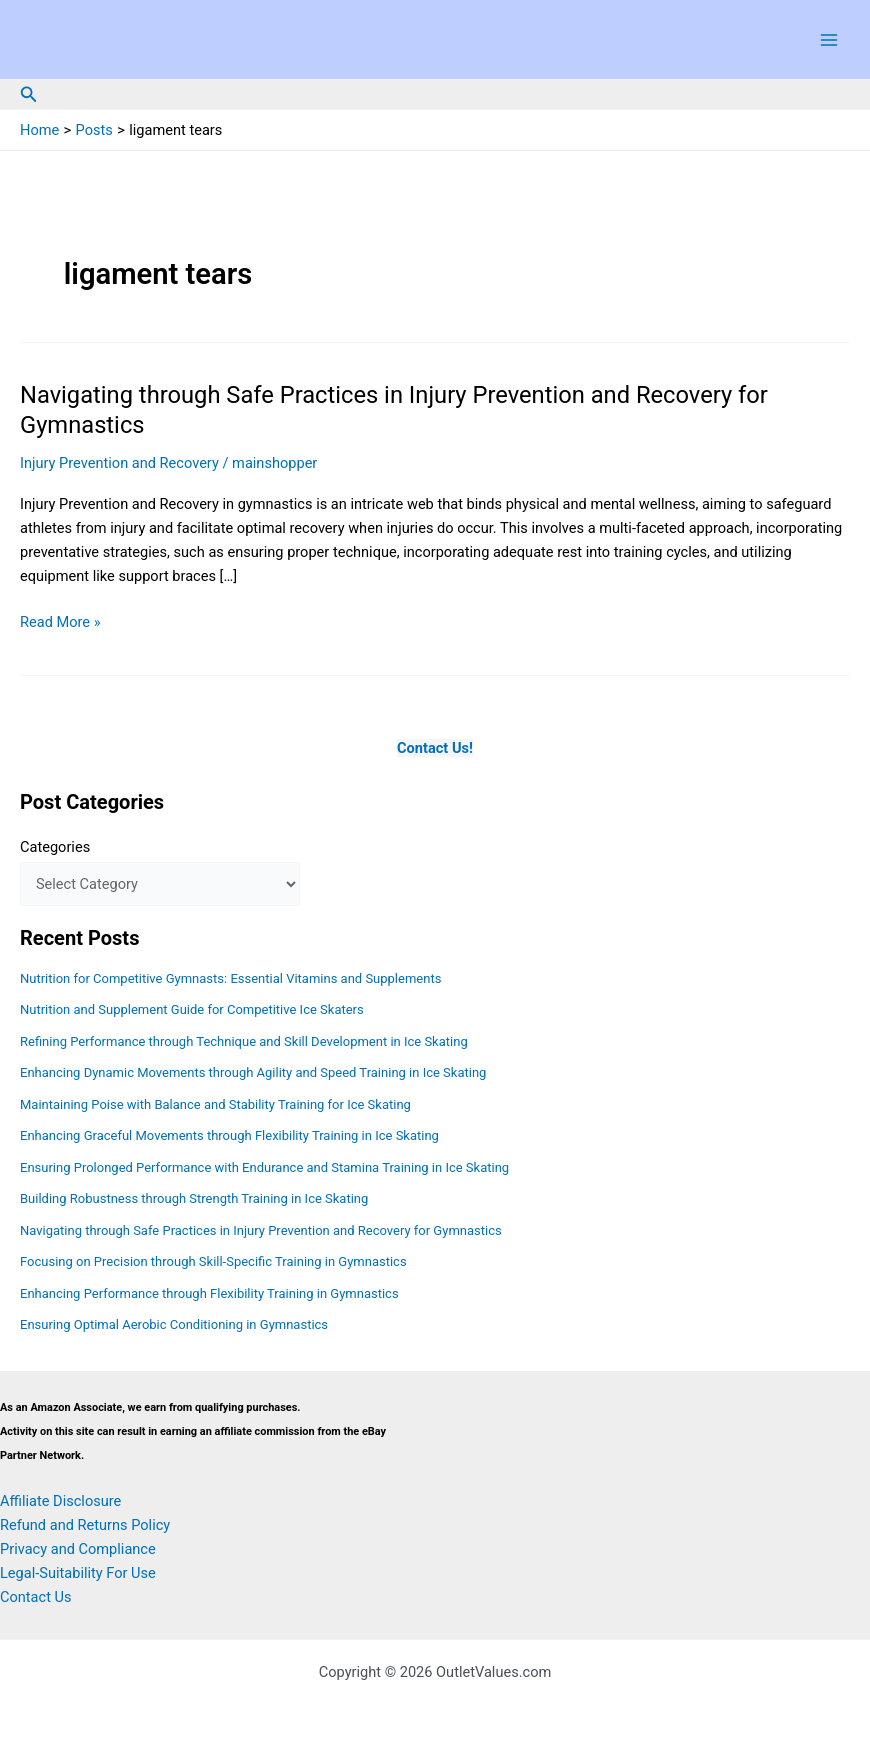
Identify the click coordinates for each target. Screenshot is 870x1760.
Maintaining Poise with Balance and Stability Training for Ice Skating (215, 1104)
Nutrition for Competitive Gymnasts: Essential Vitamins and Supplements (230, 978)
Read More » (60, 622)
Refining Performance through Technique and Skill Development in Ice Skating (244, 1041)
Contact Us (36, 1597)
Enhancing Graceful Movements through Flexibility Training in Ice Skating (229, 1135)
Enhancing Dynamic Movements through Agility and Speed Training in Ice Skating (253, 1072)
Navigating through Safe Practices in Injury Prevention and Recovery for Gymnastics (261, 1230)
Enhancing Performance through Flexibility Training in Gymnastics (209, 1293)
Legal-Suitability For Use (78, 1573)
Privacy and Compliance (78, 1549)
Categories (55, 847)
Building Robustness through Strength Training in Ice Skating (194, 1198)
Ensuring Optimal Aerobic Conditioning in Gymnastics (174, 1324)
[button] (29, 94)
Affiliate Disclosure (60, 1501)
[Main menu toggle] (829, 40)
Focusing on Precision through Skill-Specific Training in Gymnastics (213, 1261)
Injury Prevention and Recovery (119, 463)
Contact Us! (435, 748)
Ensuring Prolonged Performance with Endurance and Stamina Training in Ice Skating (264, 1167)
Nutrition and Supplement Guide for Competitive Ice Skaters (192, 1009)
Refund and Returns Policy (85, 1525)
